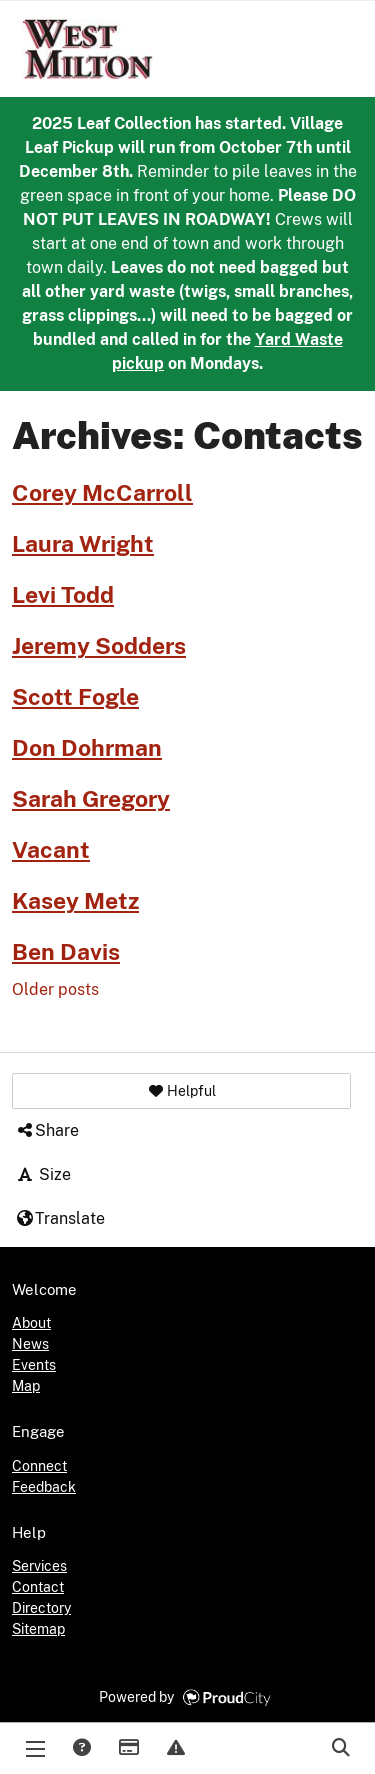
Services (39, 1566)
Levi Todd (63, 595)
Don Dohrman (87, 748)
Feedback (44, 1487)
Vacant (51, 850)
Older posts (55, 989)
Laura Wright (83, 544)
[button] (181, 1091)
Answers (81, 1749)
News (30, 1344)
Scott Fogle (75, 697)
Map (26, 1386)
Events (34, 1365)
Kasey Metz (75, 901)
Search (340, 1749)
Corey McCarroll (102, 493)
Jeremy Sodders (99, 646)
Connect (39, 1466)
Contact (38, 1587)
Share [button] (47, 1130)
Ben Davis (66, 952)
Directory (41, 1608)
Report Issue (175, 1749)
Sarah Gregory (91, 799)
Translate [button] (60, 1218)
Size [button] (43, 1174)
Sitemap (38, 1629)
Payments (128, 1749)
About (31, 1323)
